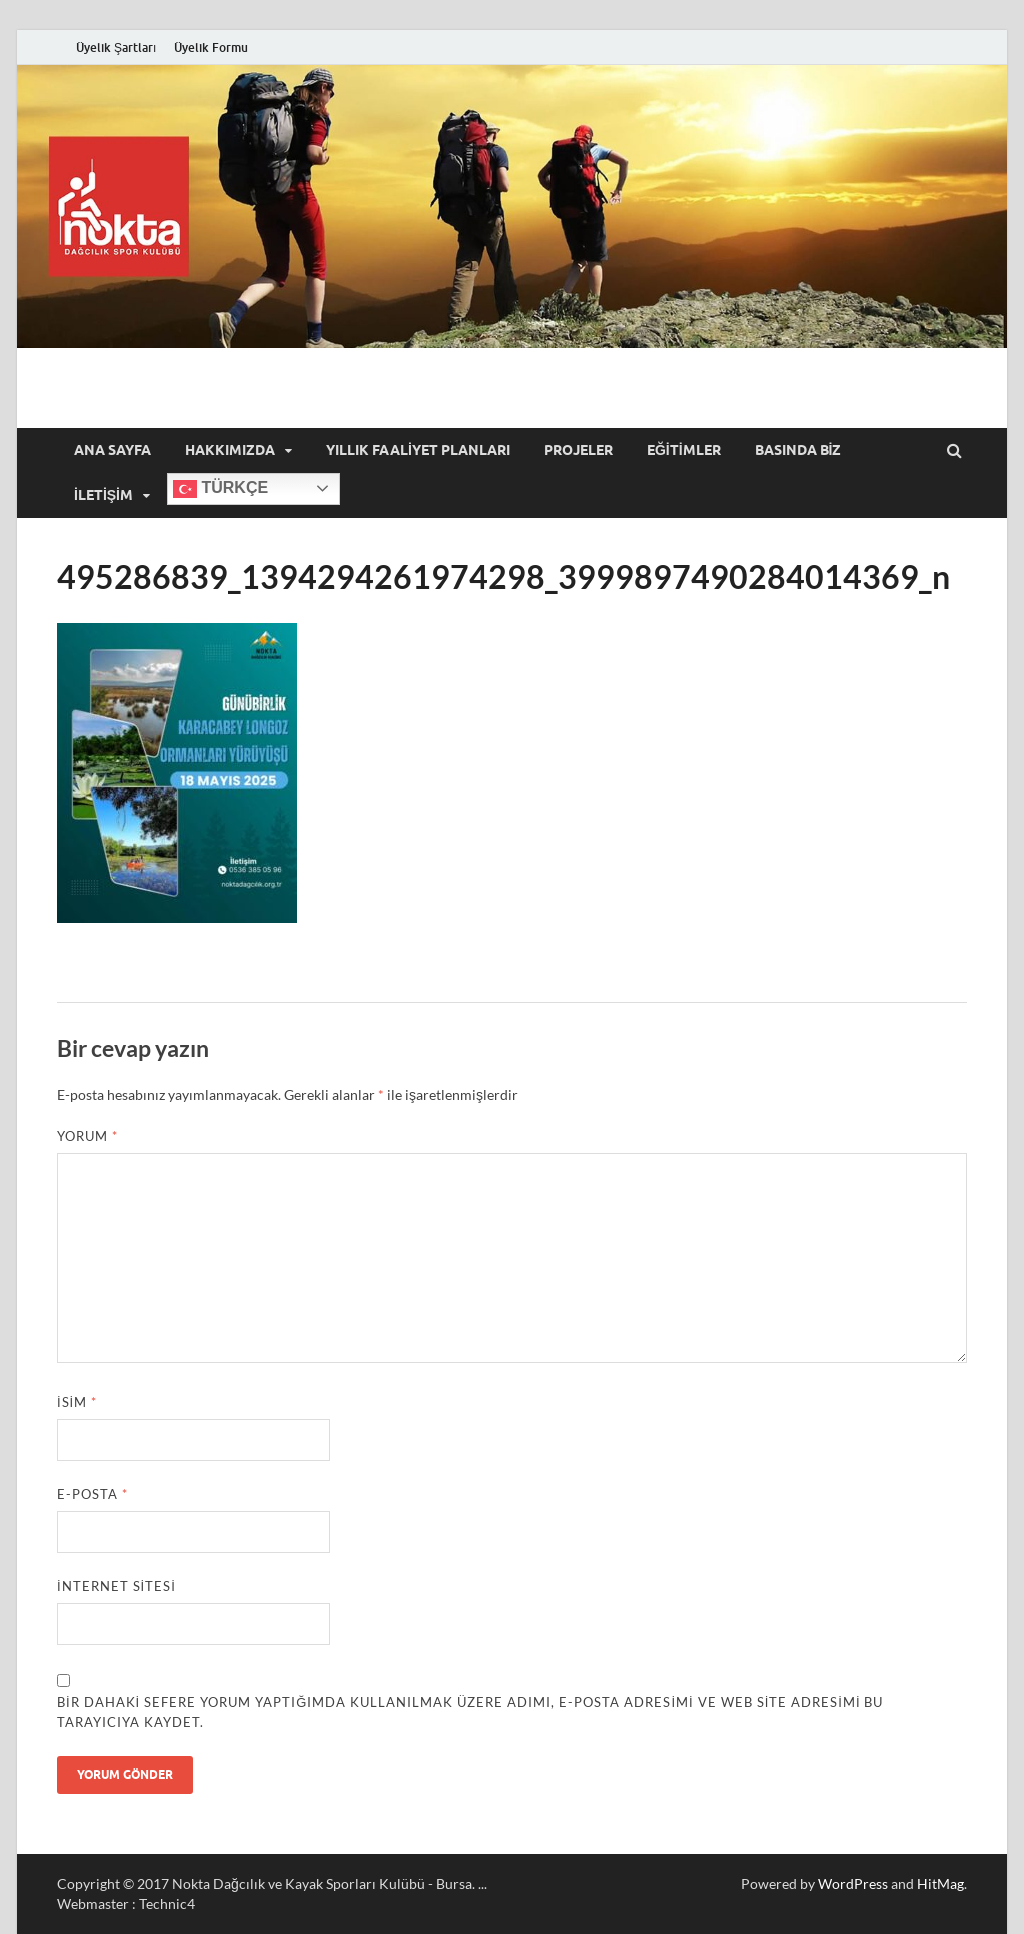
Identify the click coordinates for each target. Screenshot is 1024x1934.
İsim (77, 1402)
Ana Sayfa (112, 450)
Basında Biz (798, 450)
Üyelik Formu (211, 47)
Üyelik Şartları (116, 47)
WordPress (853, 1883)
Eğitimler (684, 450)
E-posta (92, 1494)
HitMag (940, 1883)
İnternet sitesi (116, 1586)
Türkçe (220, 489)
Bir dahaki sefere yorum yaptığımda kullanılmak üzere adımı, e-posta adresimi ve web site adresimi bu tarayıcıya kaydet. (470, 1712)
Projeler (578, 450)
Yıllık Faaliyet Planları (418, 450)
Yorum (87, 1136)
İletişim (103, 495)
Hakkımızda (230, 450)
